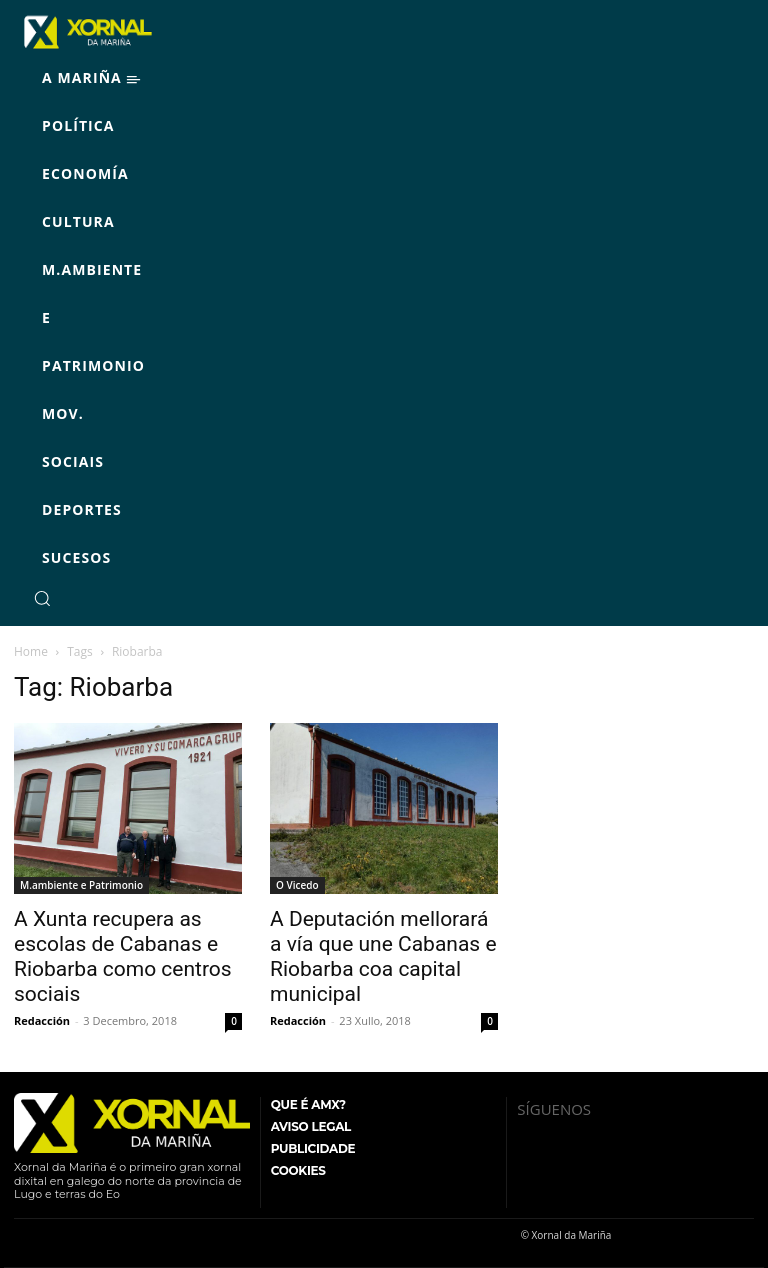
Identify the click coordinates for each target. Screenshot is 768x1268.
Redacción (42, 1020)
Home (31, 651)
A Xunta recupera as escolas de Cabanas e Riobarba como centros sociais (123, 956)
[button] (42, 598)
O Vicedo (297, 885)
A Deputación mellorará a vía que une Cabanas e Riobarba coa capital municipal (383, 956)
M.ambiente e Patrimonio (81, 885)
